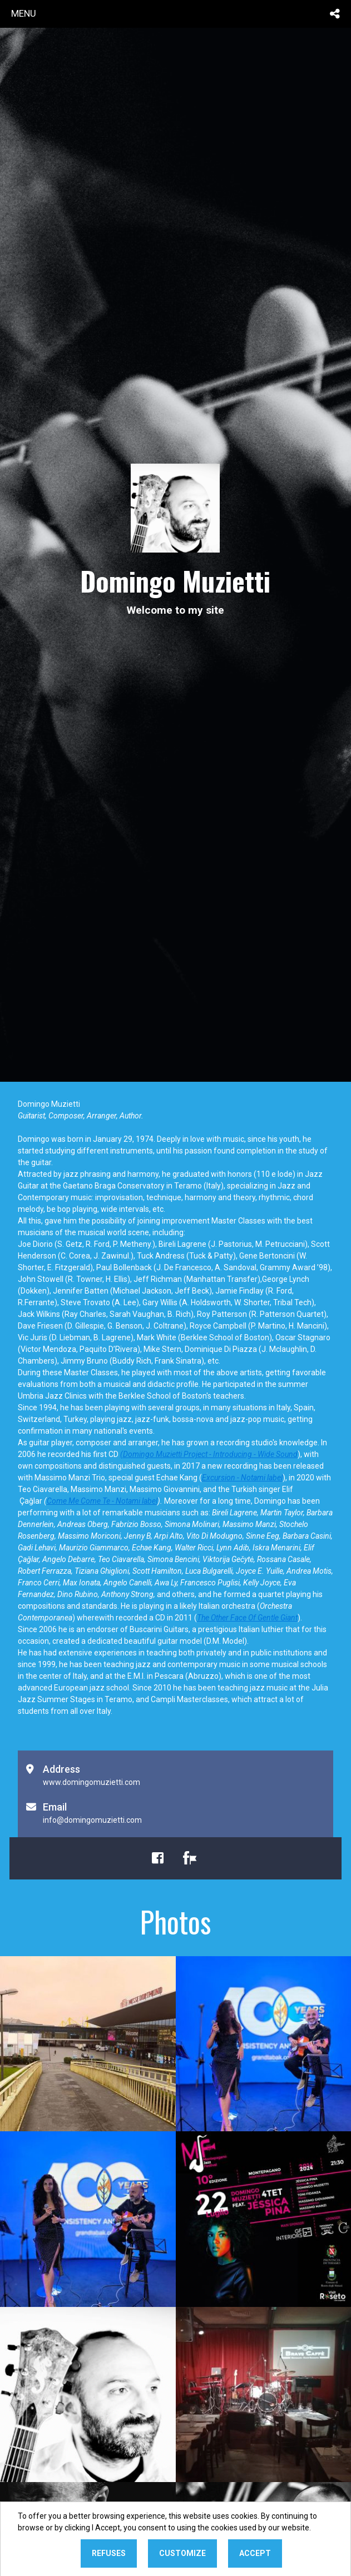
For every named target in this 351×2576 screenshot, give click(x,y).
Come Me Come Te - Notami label (102, 1500)
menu (23, 13)
